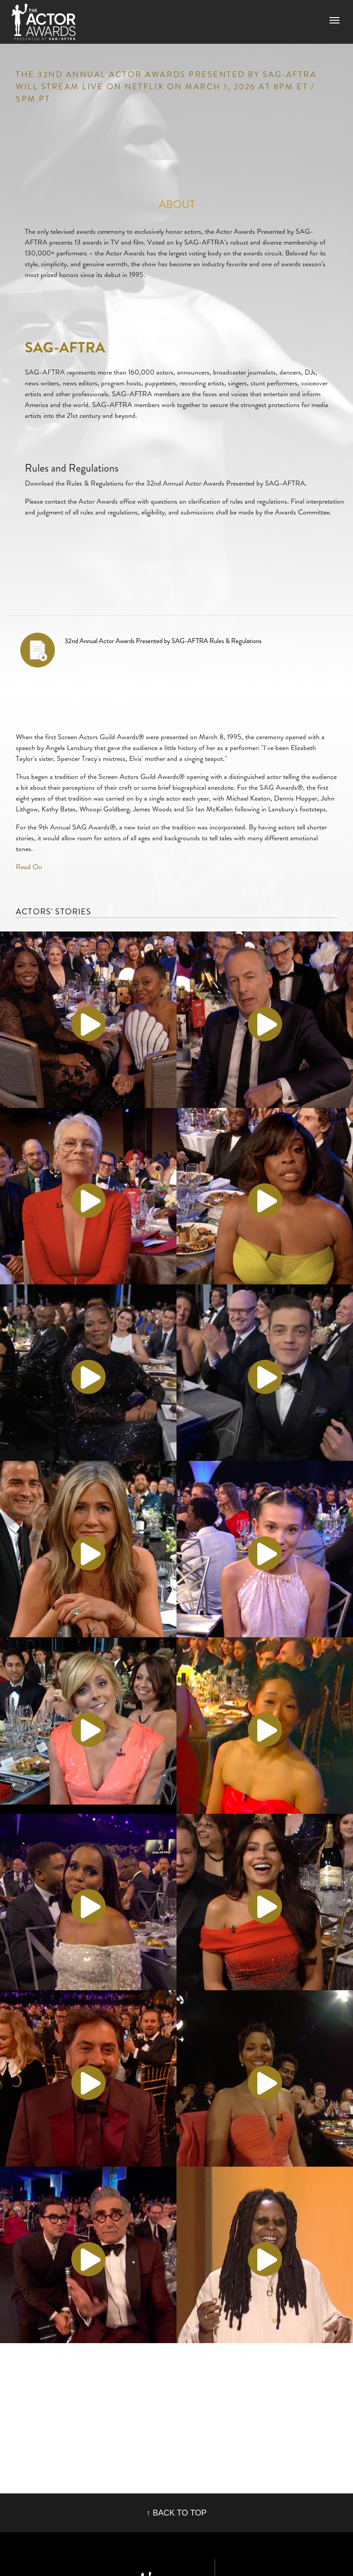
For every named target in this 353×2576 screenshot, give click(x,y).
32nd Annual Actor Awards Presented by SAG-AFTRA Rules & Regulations (163, 641)
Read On (29, 867)
